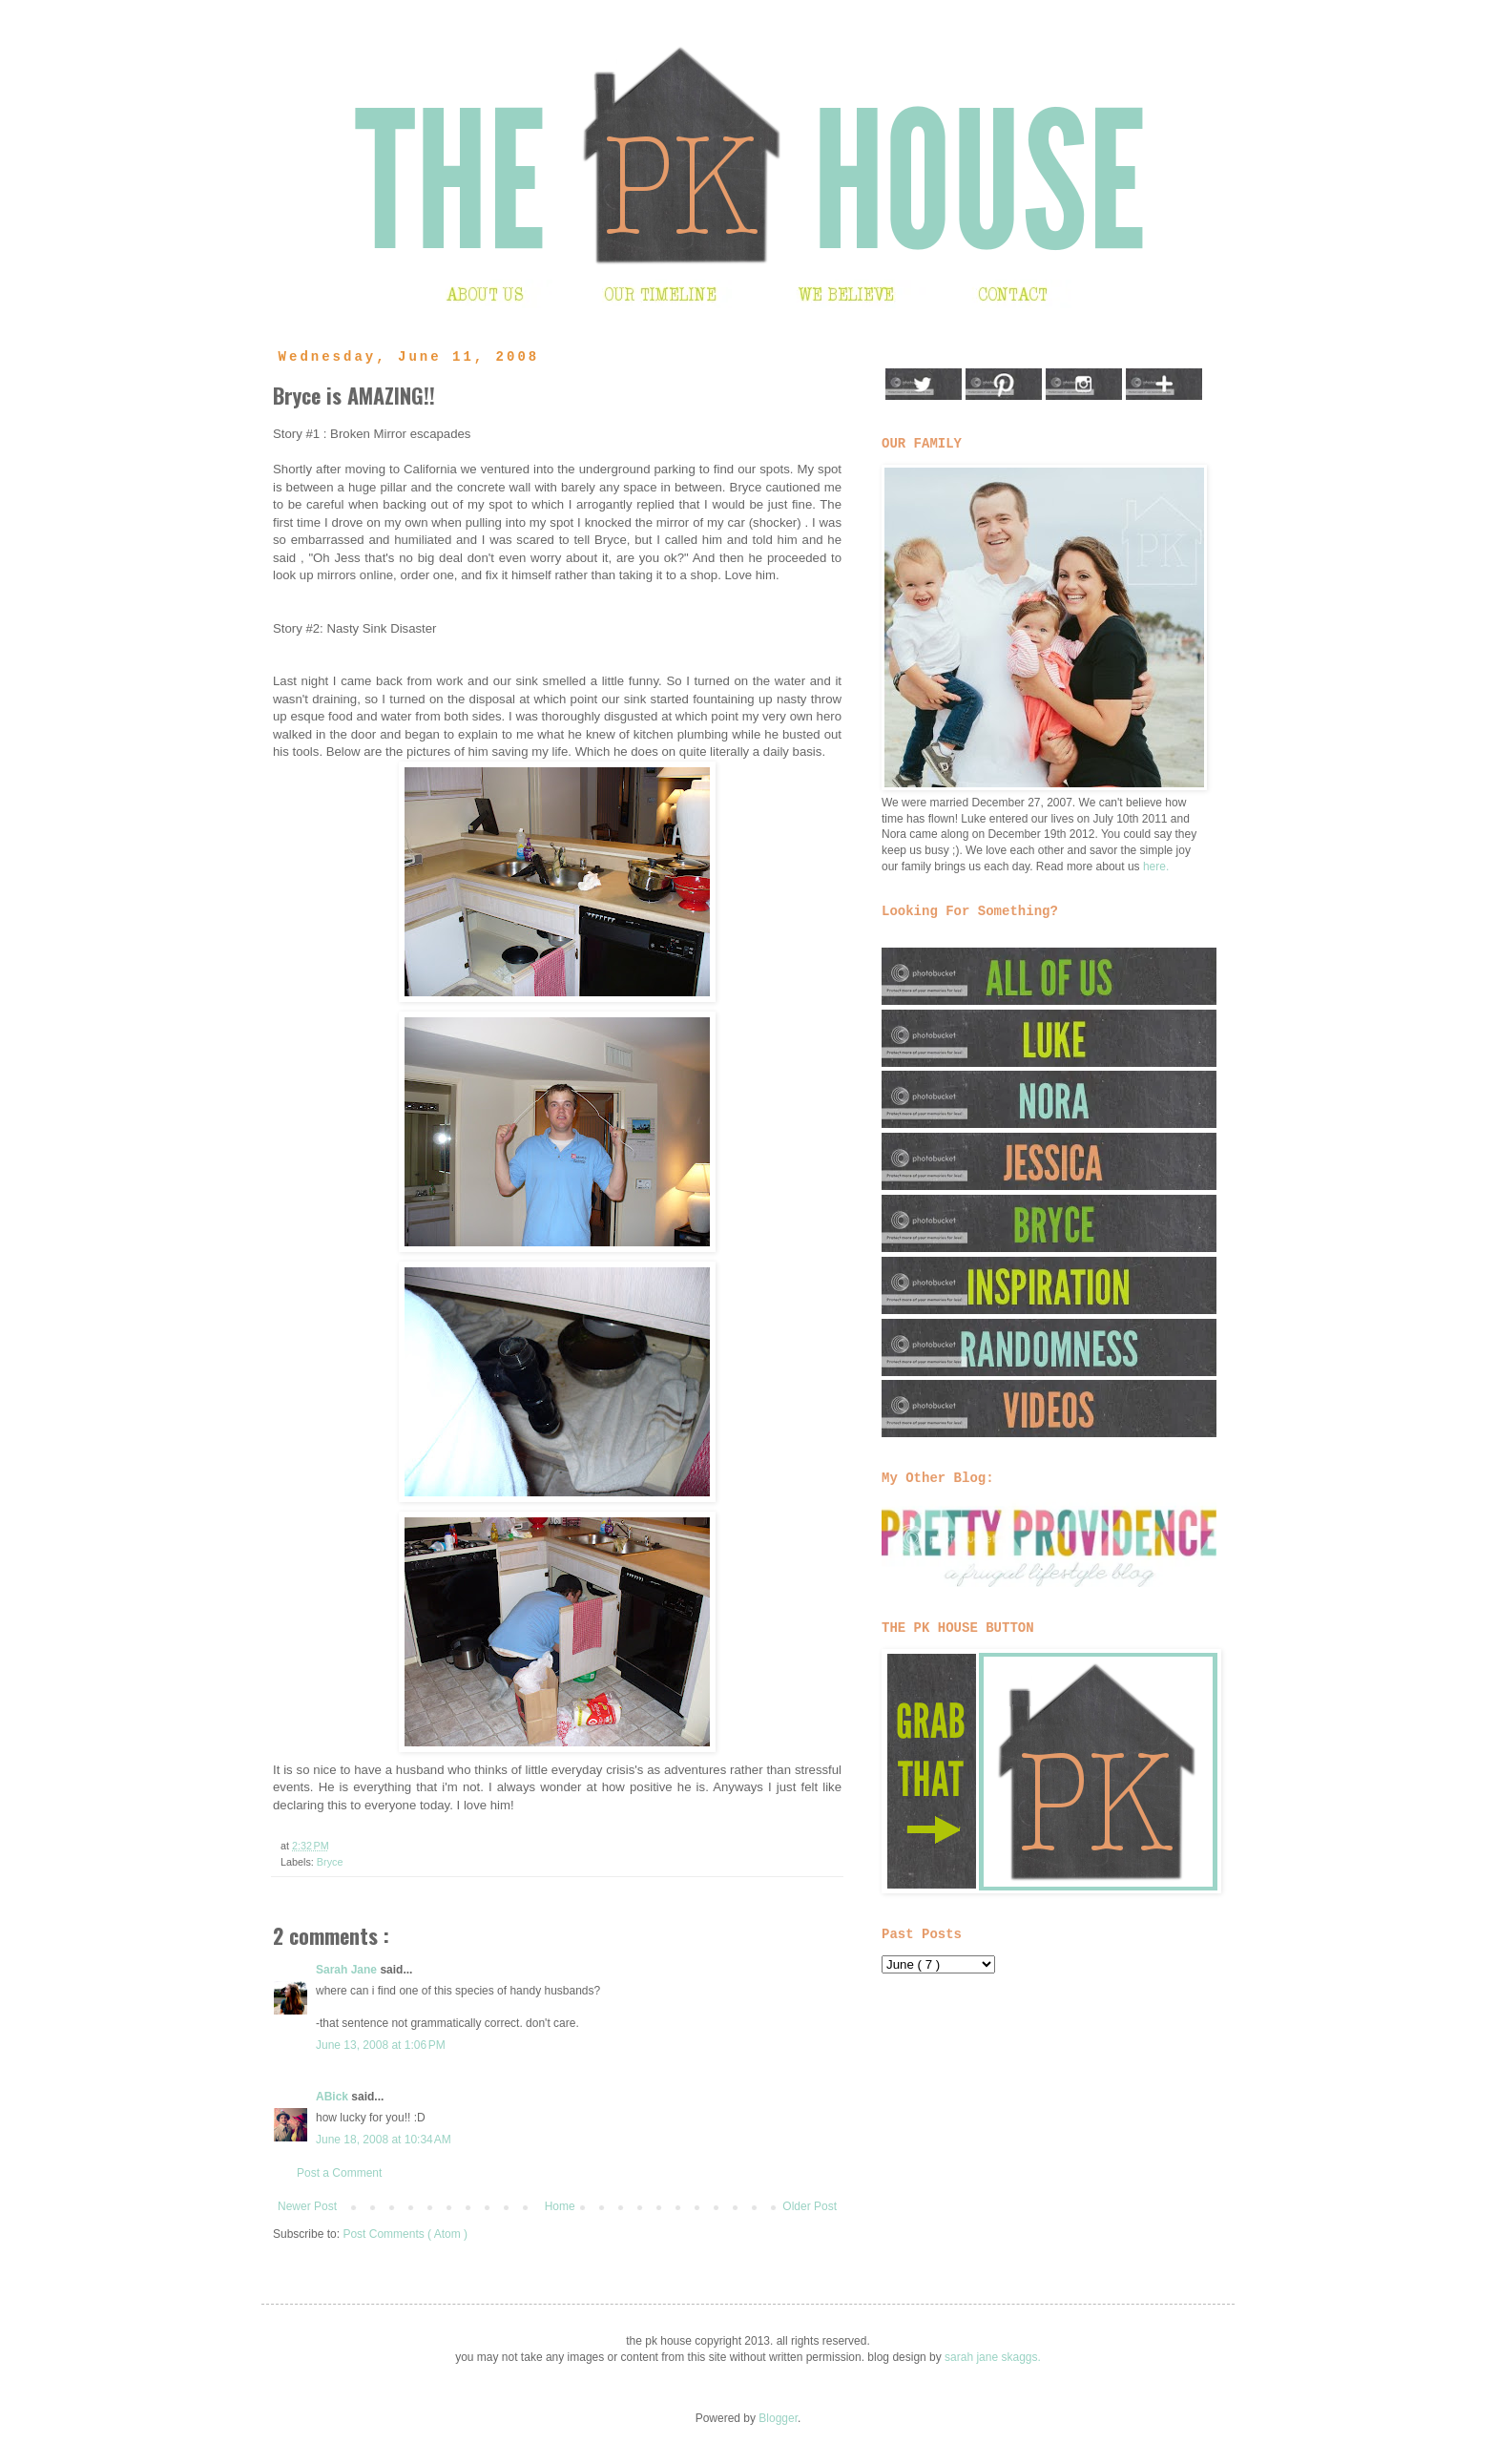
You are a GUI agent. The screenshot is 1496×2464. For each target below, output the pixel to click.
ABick (333, 2096)
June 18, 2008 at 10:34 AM (383, 2139)
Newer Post (307, 2206)
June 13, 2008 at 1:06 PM (381, 2045)
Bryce (330, 1862)
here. (1156, 866)
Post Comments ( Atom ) (405, 2234)
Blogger (778, 2418)
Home (560, 2206)
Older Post (809, 2206)
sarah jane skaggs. (993, 2357)
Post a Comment (339, 2173)
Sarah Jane (348, 1969)
